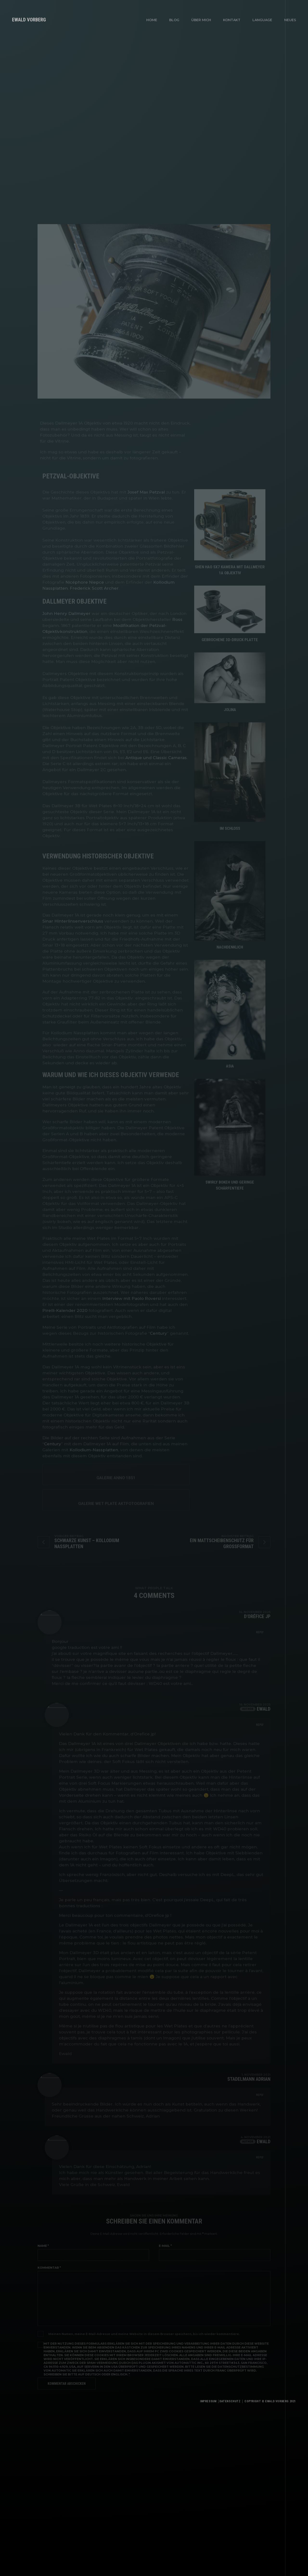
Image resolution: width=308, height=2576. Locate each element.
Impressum (219, 2567)
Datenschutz (240, 2567)
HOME (150, 18)
